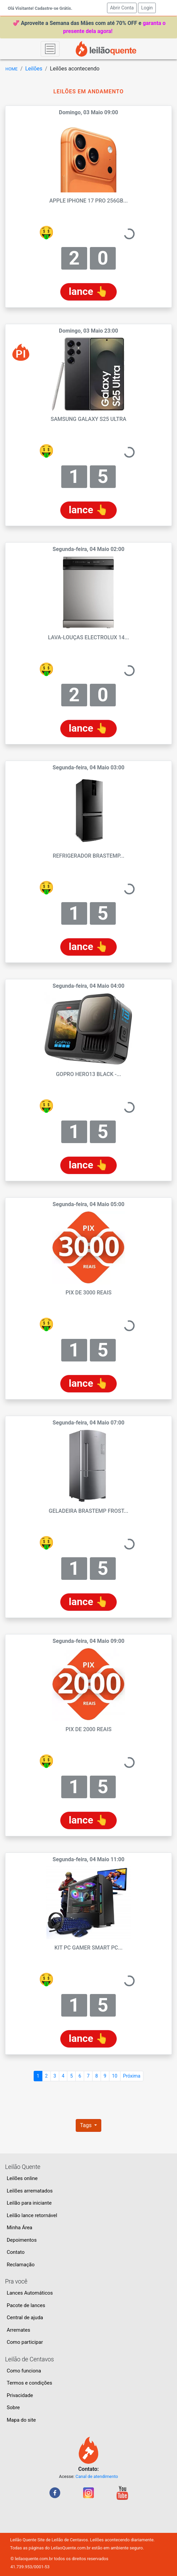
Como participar (25, 2342)
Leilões (33, 68)
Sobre (13, 2407)
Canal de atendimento (96, 2476)
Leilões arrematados (30, 2191)
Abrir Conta (123, 7)
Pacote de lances (26, 2305)
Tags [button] (86, 2125)
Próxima (132, 2076)
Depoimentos (22, 2240)
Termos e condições (29, 2383)
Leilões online (22, 2178)
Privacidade (20, 2395)
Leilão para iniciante (29, 2203)
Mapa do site (21, 2420)
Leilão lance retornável (32, 2215)
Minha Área (19, 2228)
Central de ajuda (25, 2317)
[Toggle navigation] (50, 49)
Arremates (18, 2330)
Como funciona (24, 2371)
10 (114, 2076)
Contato (16, 2252)
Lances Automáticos (30, 2293)
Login (147, 7)
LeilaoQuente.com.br (71, 2547)
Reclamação (21, 2265)
